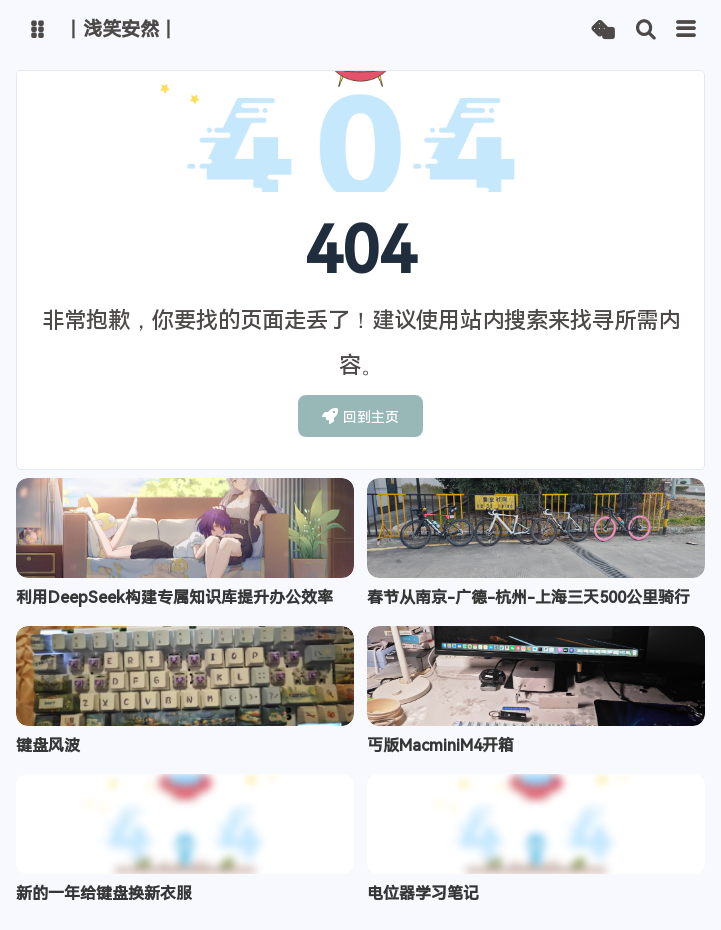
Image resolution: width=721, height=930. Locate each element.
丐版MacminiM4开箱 (440, 745)
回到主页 (360, 416)
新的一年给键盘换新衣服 (104, 893)
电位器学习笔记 (423, 893)
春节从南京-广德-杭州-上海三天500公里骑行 (528, 597)
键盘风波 (48, 745)
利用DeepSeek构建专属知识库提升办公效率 (174, 597)
